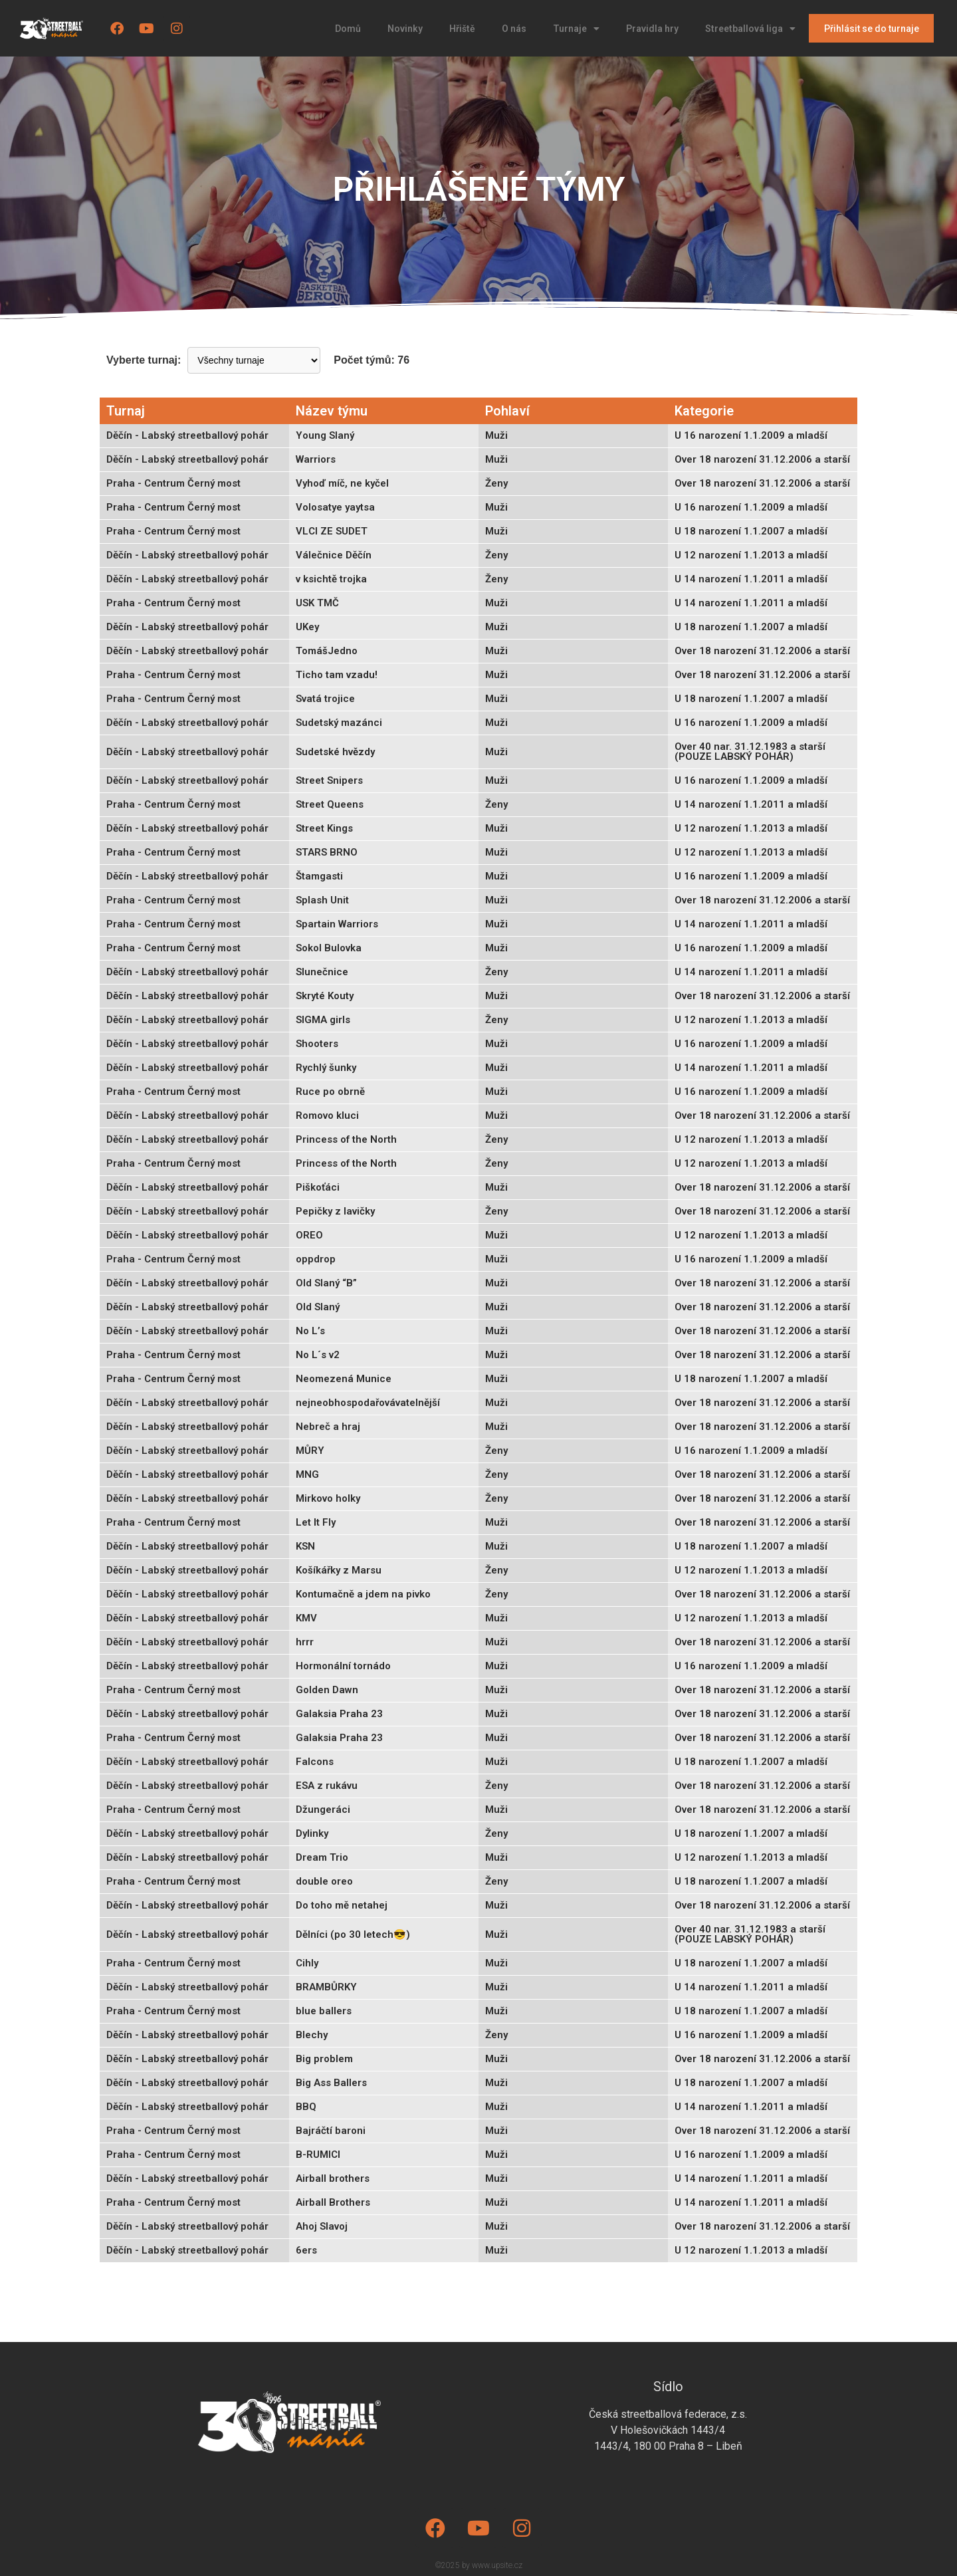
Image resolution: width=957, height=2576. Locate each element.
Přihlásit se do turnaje (871, 28)
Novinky (405, 28)
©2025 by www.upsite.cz (478, 2565)
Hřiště (462, 28)
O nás (514, 28)
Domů (348, 28)
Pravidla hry (652, 28)
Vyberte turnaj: (143, 360)
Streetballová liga (750, 28)
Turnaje (576, 28)
